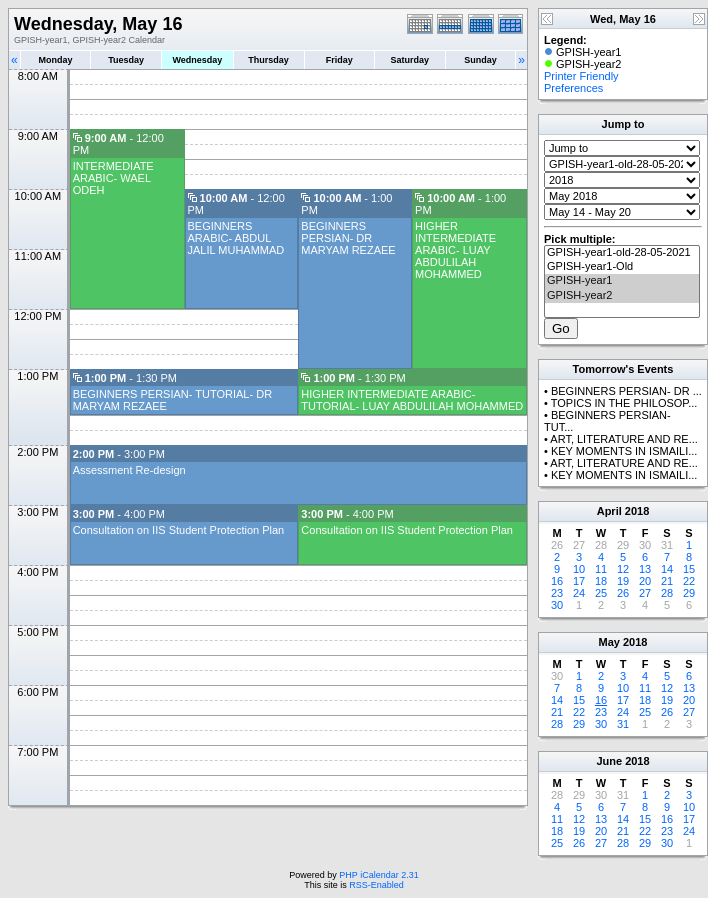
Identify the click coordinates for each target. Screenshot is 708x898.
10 (579, 569)
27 (645, 593)
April (609, 511)
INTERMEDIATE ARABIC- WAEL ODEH (113, 178)
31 (623, 724)
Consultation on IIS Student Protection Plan (179, 530)
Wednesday (197, 60)
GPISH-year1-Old (622, 267)
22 (689, 581)
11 (601, 569)
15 (689, 569)
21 (667, 581)
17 (579, 581)
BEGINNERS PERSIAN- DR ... (626, 391)
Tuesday (126, 60)
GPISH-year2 (622, 296)
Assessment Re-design (129, 470)
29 (689, 593)
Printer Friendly (581, 76)
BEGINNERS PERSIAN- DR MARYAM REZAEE (348, 238)
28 (667, 593)
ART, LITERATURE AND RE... (624, 439)
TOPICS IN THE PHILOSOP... (624, 403)
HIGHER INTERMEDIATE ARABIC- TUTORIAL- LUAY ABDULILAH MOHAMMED (412, 400)
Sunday (480, 60)
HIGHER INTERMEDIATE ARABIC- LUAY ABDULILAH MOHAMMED (455, 250)
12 (623, 569)
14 (667, 569)
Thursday (268, 60)
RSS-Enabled (376, 885)
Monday (56, 60)
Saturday (410, 60)
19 (623, 581)
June (609, 761)
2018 (637, 511)
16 (557, 581)
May (609, 642)
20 (645, 581)
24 (579, 593)
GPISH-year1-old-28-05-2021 (622, 253)
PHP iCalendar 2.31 (378, 875)
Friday (339, 60)
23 (557, 593)
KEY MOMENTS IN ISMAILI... (624, 451)
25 (601, 593)
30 (557, 605)
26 (623, 593)
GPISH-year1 (622, 281)
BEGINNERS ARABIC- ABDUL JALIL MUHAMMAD (236, 238)
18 (601, 581)
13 (645, 569)
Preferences (573, 88)
